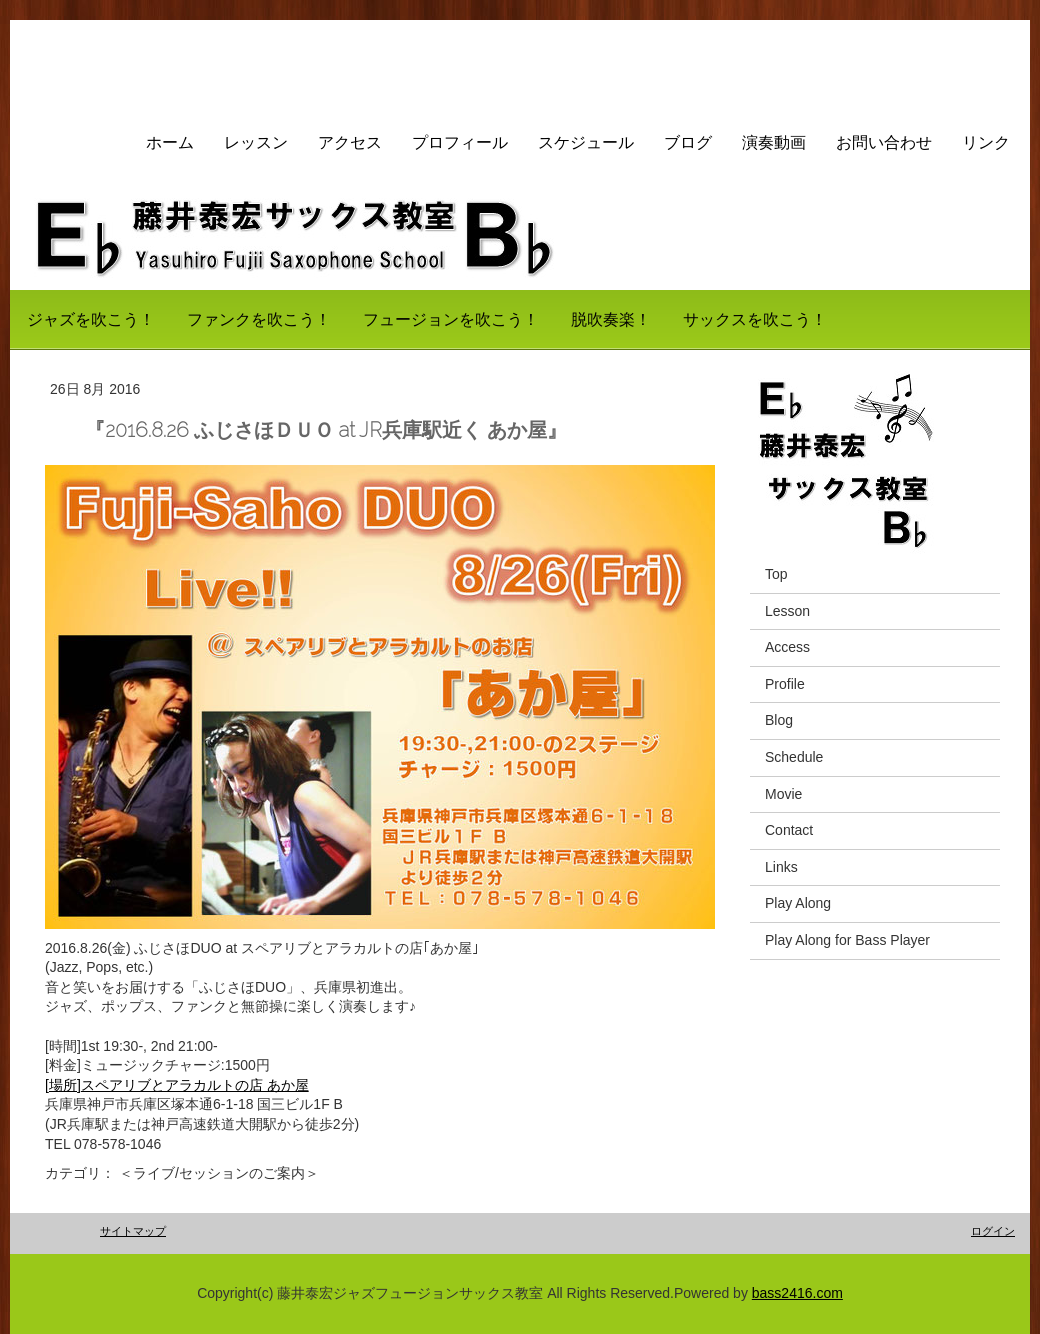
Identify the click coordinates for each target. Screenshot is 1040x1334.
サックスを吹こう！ (755, 319)
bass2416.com (797, 1293)
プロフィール (460, 142)
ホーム (170, 142)
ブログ (688, 142)
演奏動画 (774, 142)
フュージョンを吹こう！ (451, 319)
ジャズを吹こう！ (91, 319)
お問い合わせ (884, 142)
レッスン (256, 142)
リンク (986, 142)
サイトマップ (133, 1231)
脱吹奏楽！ (611, 319)
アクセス (350, 142)
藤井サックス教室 (131, 64)
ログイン (993, 1231)
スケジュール (586, 142)
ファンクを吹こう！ (259, 319)
